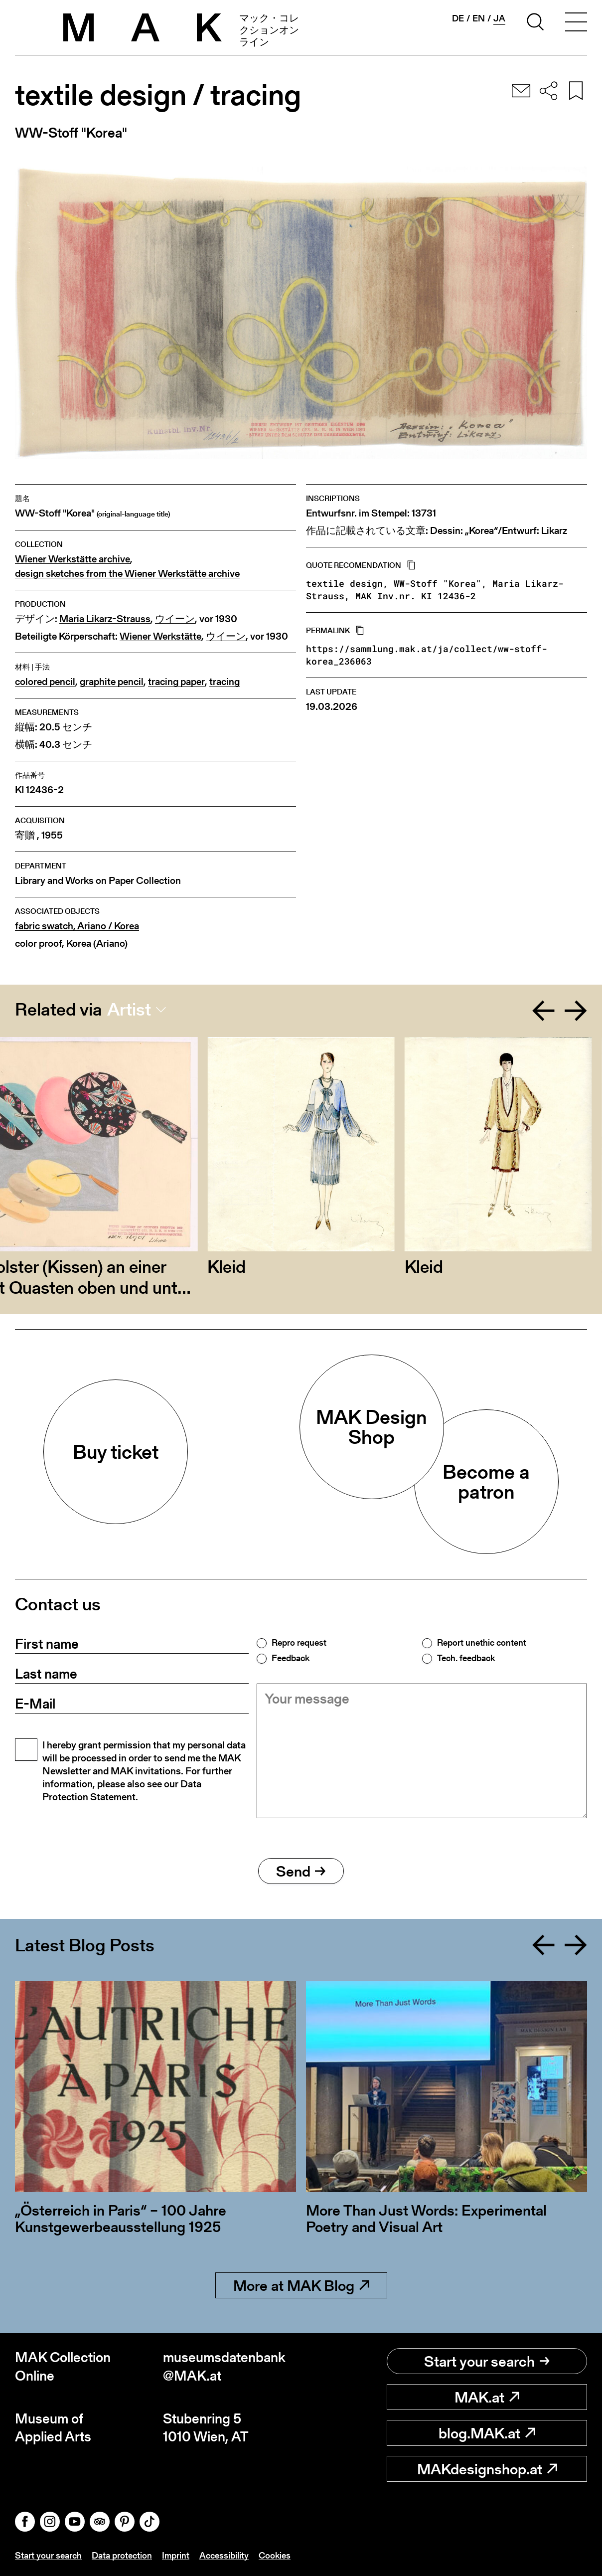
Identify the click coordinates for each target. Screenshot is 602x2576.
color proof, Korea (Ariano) (71, 943)
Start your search (487, 2361)
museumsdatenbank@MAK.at (224, 2366)
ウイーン (175, 619)
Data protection (122, 2555)
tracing (224, 682)
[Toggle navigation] (576, 23)
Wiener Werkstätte (160, 636)
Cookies (275, 2555)
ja (499, 18)
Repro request (299, 1642)
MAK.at (486, 2397)
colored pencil (45, 682)
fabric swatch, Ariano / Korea (77, 926)
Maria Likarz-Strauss (104, 619)
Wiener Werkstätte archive (72, 559)
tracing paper (176, 682)
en (478, 18)
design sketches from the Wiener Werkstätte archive (127, 573)
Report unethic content (481, 1642)
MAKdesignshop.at (487, 2468)
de (458, 18)
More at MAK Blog (301, 2285)
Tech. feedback (466, 1658)
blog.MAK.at (487, 2432)
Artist (129, 1010)
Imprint (175, 2555)
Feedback (290, 1658)
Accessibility (224, 2555)
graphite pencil (112, 682)
